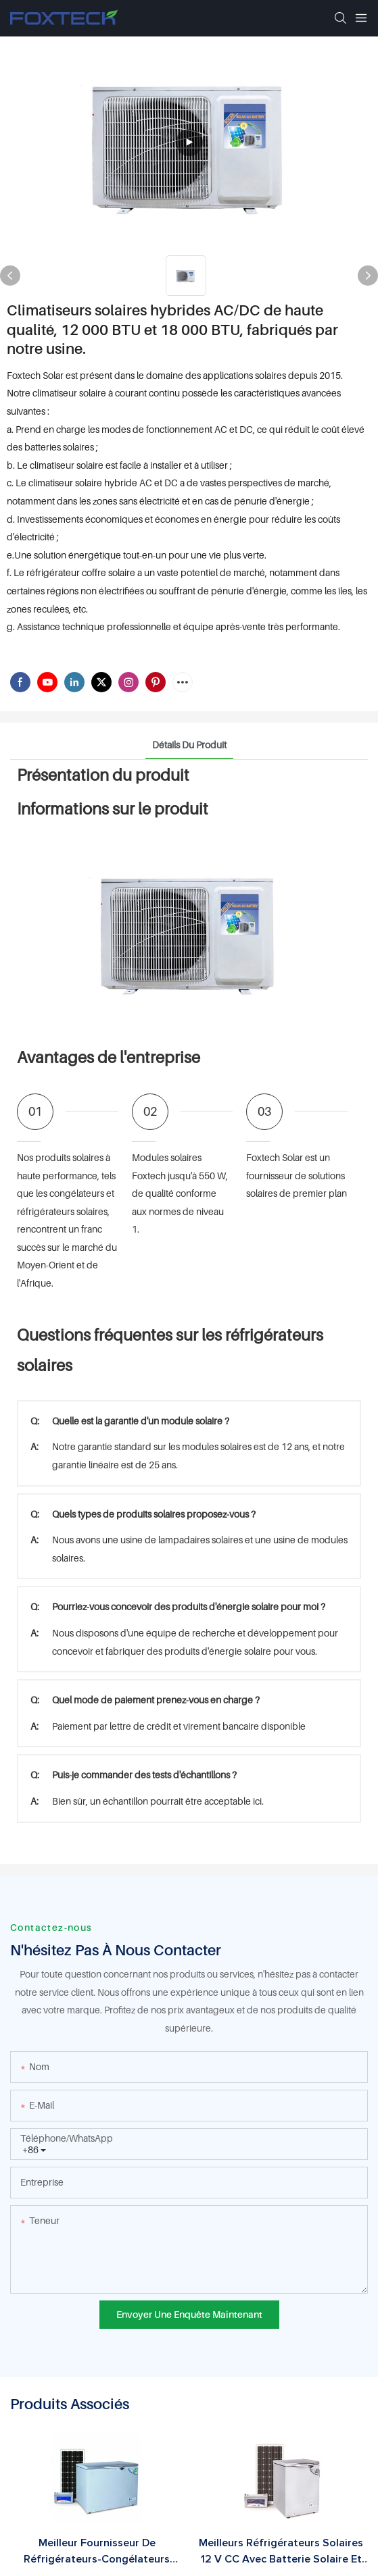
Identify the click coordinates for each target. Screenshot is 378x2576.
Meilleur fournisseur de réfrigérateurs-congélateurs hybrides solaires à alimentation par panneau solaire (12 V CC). (97, 2552)
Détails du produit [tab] (189, 744)
